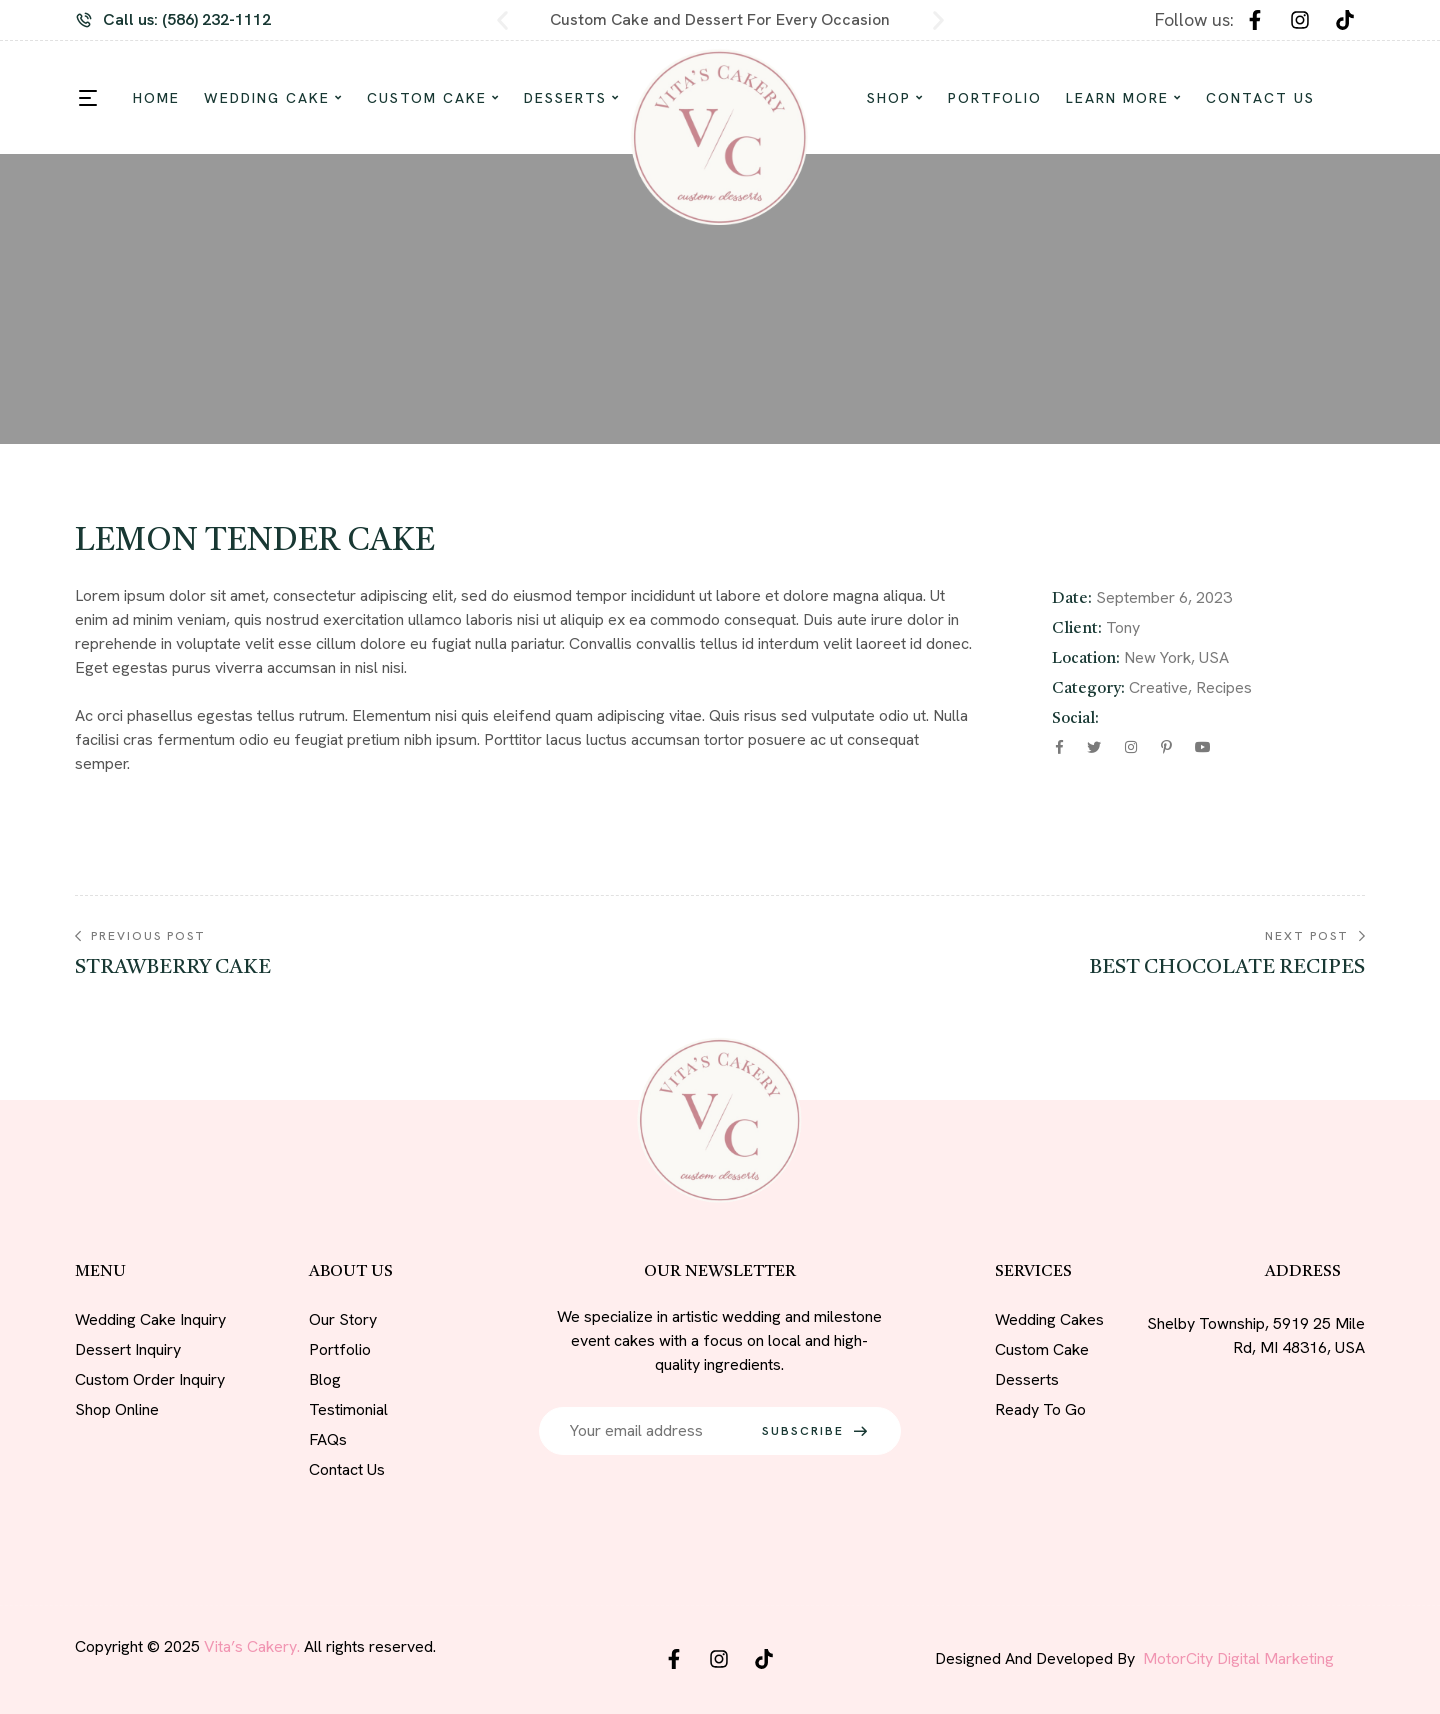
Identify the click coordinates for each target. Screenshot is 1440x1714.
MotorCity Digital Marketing (1238, 1658)
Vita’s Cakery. (252, 1646)
